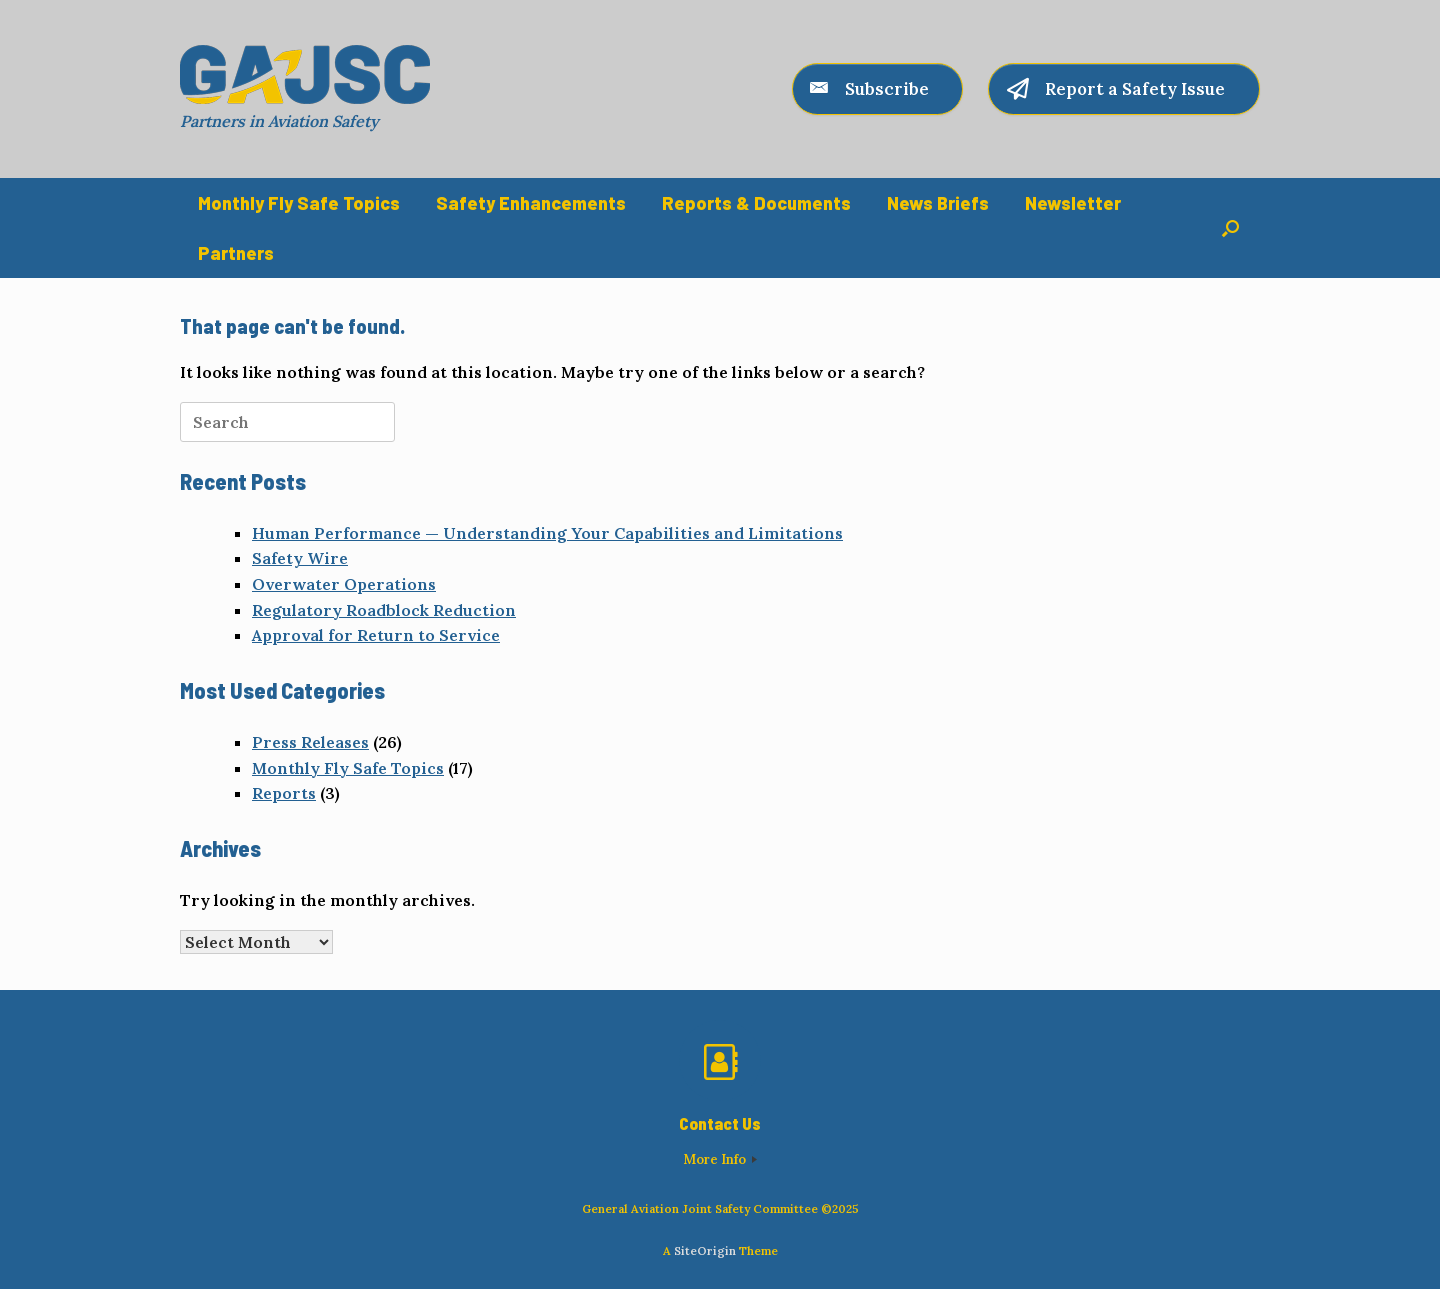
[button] (1230, 228)
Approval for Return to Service (376, 635)
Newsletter (1073, 203)
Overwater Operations (344, 584)
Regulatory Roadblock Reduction (384, 610)
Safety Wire (300, 558)
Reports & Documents (756, 203)
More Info (720, 1159)
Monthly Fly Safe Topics (299, 203)
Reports (284, 793)
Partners (236, 253)
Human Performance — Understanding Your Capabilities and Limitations (547, 533)
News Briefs (938, 203)
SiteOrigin (705, 1250)
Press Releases (310, 742)
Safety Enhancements (531, 203)
